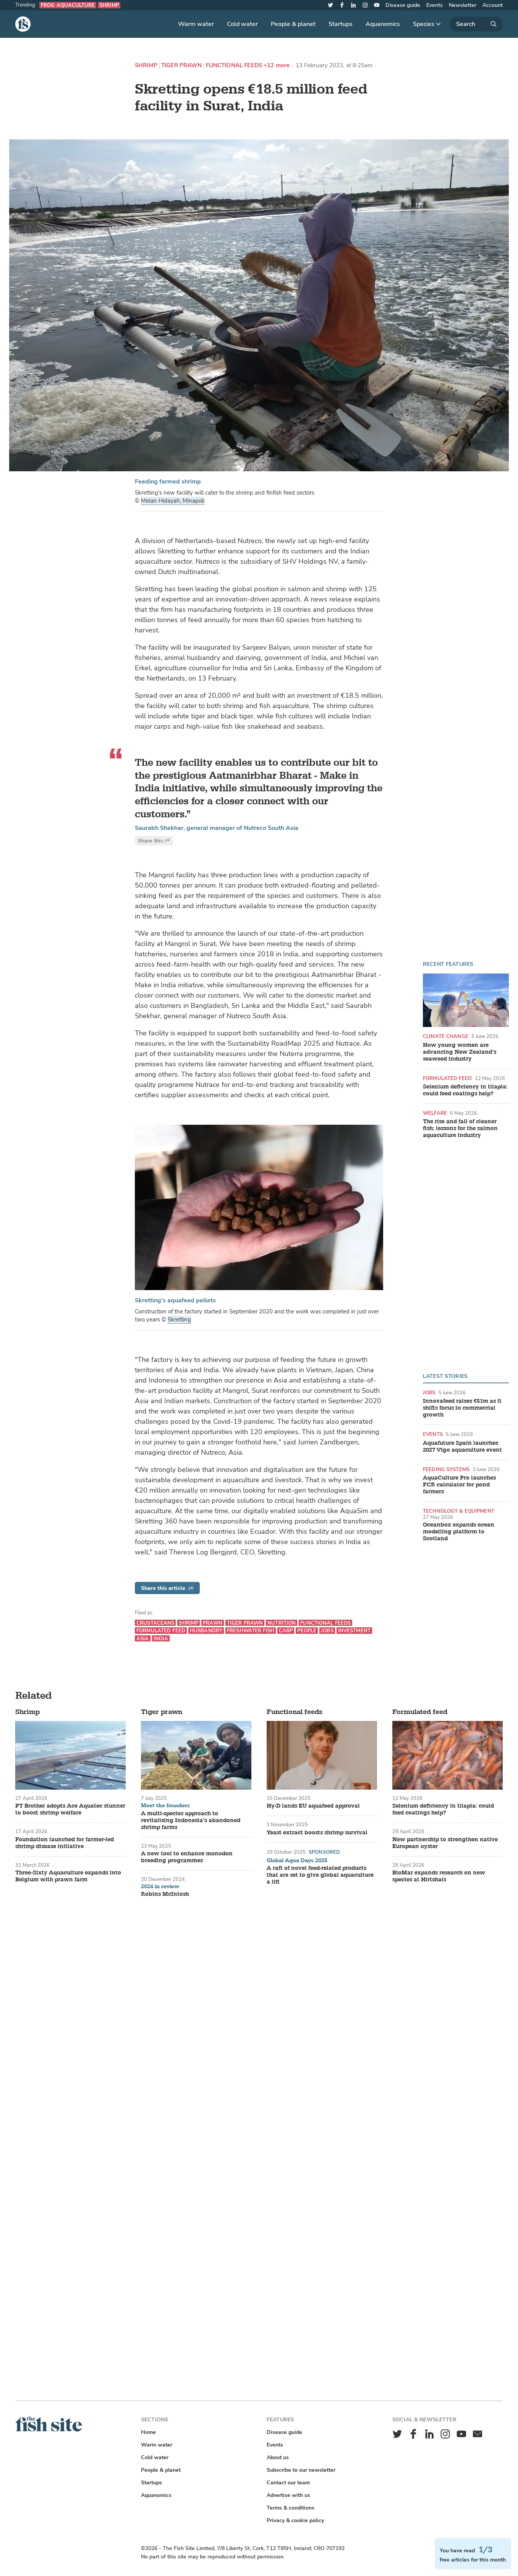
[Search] (476, 24)
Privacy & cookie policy (295, 2520)
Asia (142, 1638)
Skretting (179, 1319)
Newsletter (462, 5)
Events (434, 5)
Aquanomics (383, 24)
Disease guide (402, 5)
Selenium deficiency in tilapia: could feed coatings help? (465, 1090)
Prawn (212, 1623)
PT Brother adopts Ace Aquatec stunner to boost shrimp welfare (70, 1809)
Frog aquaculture (68, 5)
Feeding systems (446, 1469)
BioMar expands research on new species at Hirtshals (438, 1876)
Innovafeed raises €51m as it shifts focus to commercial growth (462, 1408)
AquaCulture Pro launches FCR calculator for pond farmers (459, 1485)
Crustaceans (155, 1623)
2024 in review (160, 1887)
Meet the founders (165, 1806)
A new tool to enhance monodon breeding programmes (187, 1857)
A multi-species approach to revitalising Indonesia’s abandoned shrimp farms (190, 1820)
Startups (341, 24)
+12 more (277, 65)
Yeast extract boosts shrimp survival (317, 1832)
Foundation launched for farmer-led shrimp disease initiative (64, 1843)
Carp (286, 1630)
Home (148, 2432)
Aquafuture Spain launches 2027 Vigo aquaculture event (462, 1447)
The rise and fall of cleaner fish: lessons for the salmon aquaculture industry (460, 1128)
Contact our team (288, 2482)
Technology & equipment (458, 1511)
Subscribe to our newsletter (301, 2470)
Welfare (435, 1113)
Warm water (196, 24)
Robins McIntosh (165, 1894)
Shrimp (109, 5)
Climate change (445, 1036)
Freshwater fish (250, 1630)
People (306, 1630)
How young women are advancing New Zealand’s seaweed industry (459, 1052)
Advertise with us (288, 2495)
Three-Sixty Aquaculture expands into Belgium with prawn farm (68, 1876)
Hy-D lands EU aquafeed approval (313, 1806)
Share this (154, 840)
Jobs (429, 1392)
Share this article (167, 1588)
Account (492, 5)
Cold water (242, 24)
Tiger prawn (181, 65)
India (161, 1638)
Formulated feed (447, 1078)
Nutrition (281, 1623)
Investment (354, 1630)
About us (278, 2457)
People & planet (293, 24)
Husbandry (206, 1630)
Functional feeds (234, 65)
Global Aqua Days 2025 (297, 1861)
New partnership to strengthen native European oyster (445, 1843)
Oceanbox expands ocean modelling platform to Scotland (458, 1532)
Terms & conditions (290, 2507)
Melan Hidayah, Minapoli (172, 501)
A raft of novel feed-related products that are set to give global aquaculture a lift (320, 1875)
